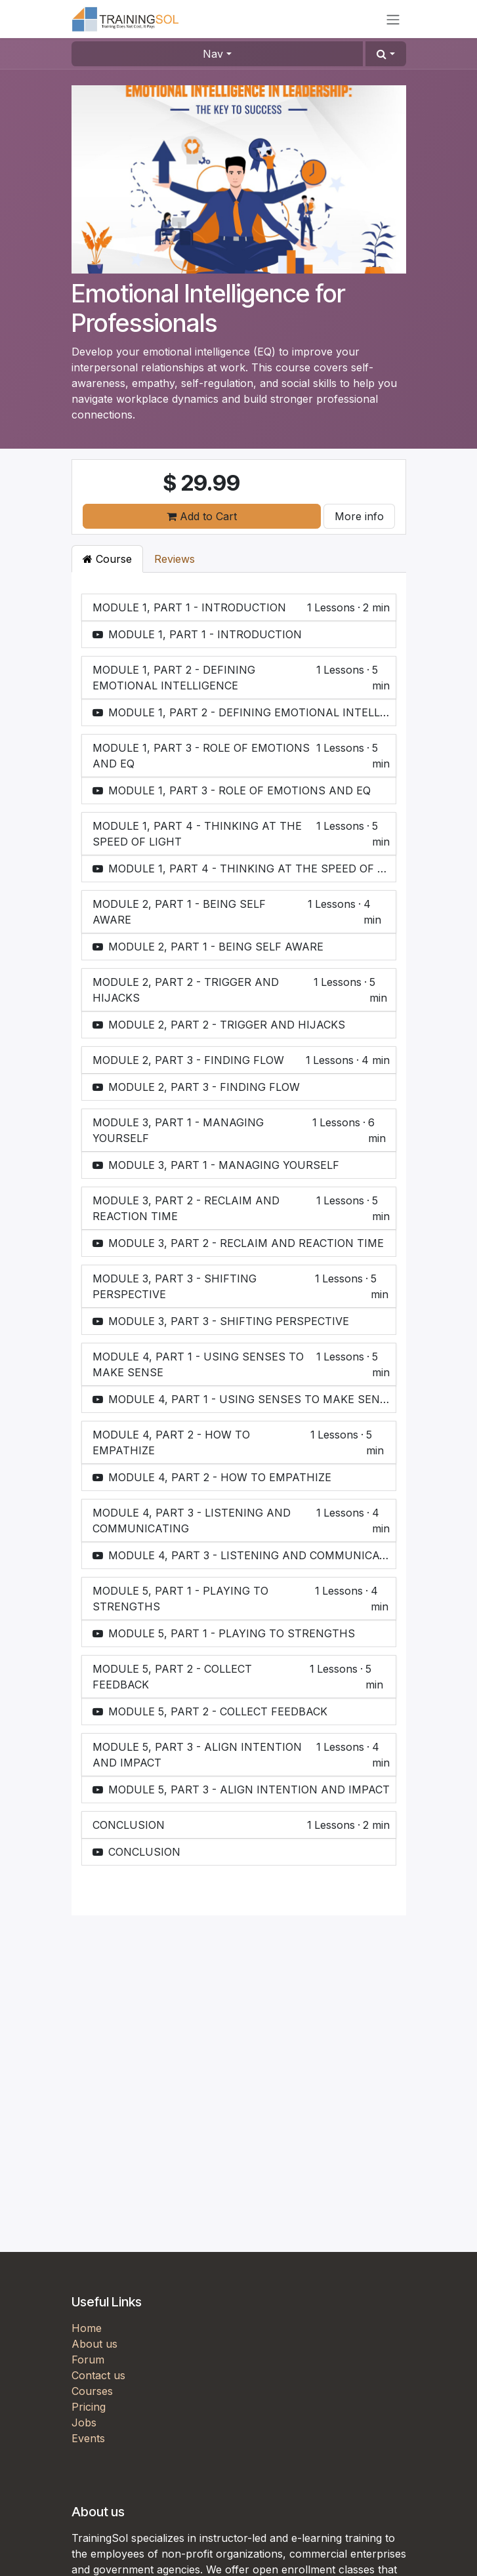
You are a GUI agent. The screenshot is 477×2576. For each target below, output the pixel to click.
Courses (92, 2391)
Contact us (98, 2375)
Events (88, 2438)
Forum (88, 2359)
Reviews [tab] (174, 558)
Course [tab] (107, 558)
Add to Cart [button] (202, 516)
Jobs (84, 2422)
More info (359, 516)
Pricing (89, 2406)
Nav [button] (213, 53)
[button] (385, 53)
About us (94, 2343)
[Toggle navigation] (393, 19)
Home (87, 2328)
